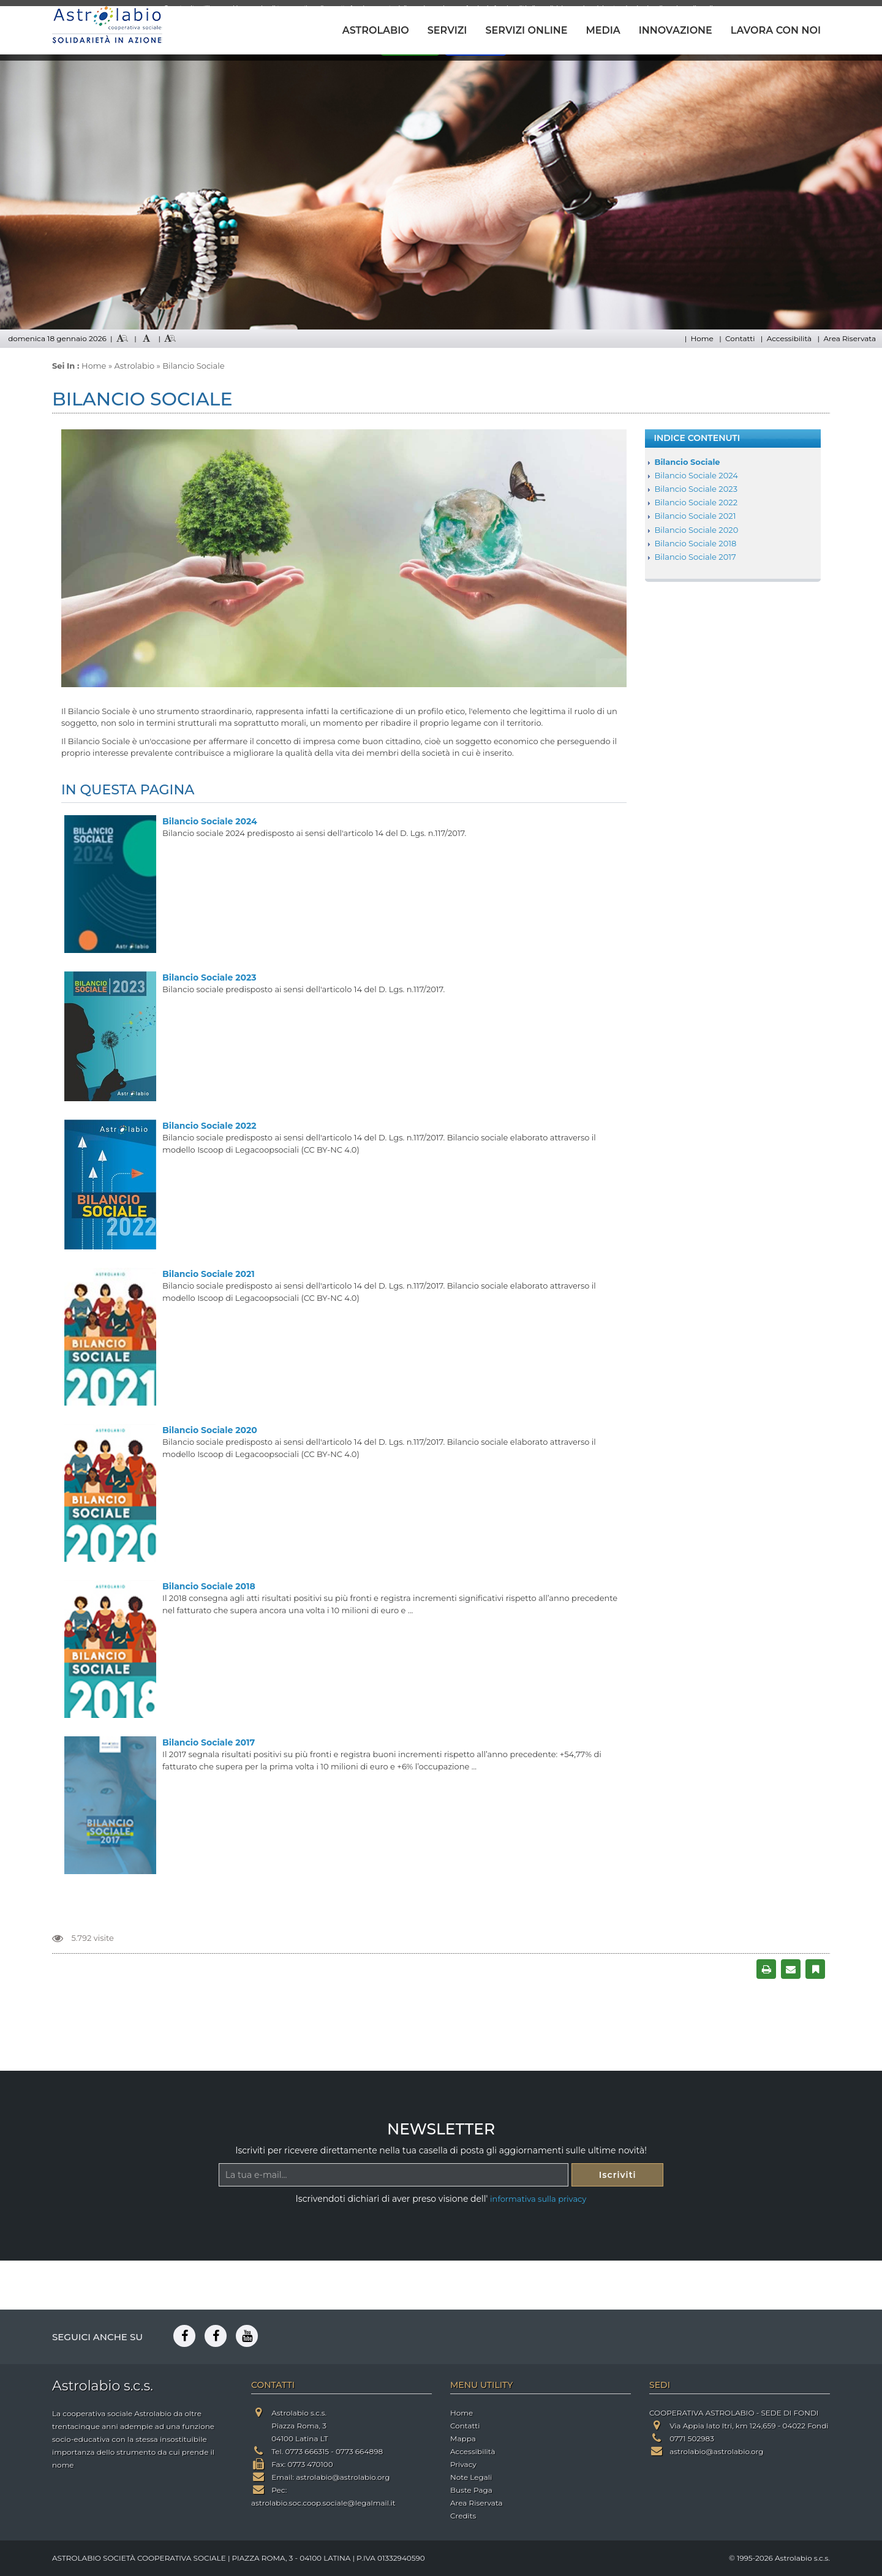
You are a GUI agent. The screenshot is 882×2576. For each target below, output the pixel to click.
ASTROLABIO (375, 30)
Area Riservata (849, 338)
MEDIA (603, 30)
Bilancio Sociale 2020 (209, 1430)
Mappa (463, 2438)
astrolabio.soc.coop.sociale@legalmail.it (323, 2502)
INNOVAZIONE (675, 30)
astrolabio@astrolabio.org (343, 2477)
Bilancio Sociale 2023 (209, 977)
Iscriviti (617, 2174)
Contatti (740, 338)
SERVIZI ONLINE (526, 30)
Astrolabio (135, 366)
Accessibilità (789, 338)
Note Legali (471, 2477)
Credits (463, 2515)
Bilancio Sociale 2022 (209, 1125)
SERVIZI (447, 30)
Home (701, 338)
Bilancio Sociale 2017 (208, 1742)
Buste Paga (471, 2490)
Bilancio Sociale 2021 (208, 1273)
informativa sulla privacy (538, 2199)
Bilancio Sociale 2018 (208, 1586)
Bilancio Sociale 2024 (209, 821)
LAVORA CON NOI (776, 30)
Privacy (463, 2464)
